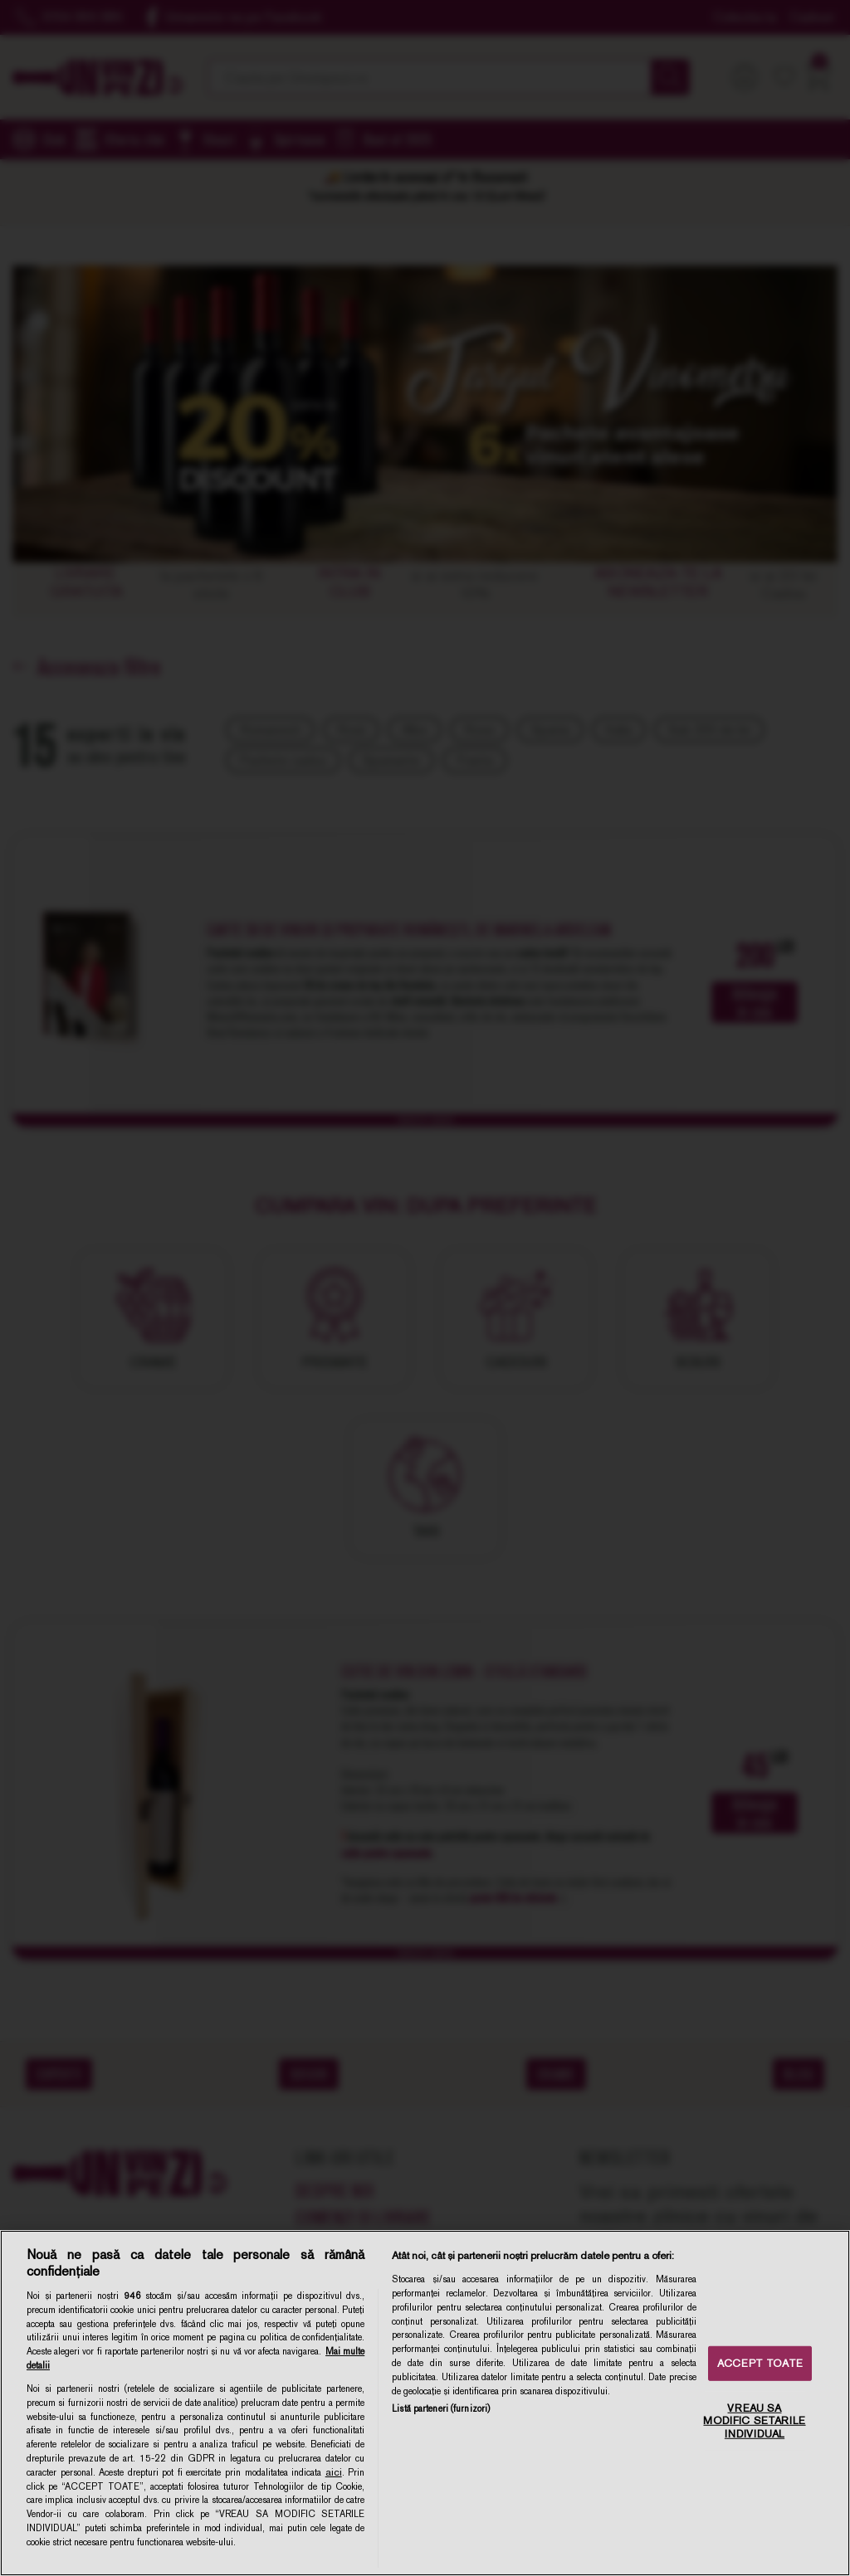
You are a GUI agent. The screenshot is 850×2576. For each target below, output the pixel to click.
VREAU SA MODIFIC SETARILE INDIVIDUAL (754, 2421)
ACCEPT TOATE (760, 2363)
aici (333, 2472)
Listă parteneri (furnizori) (441, 2408)
